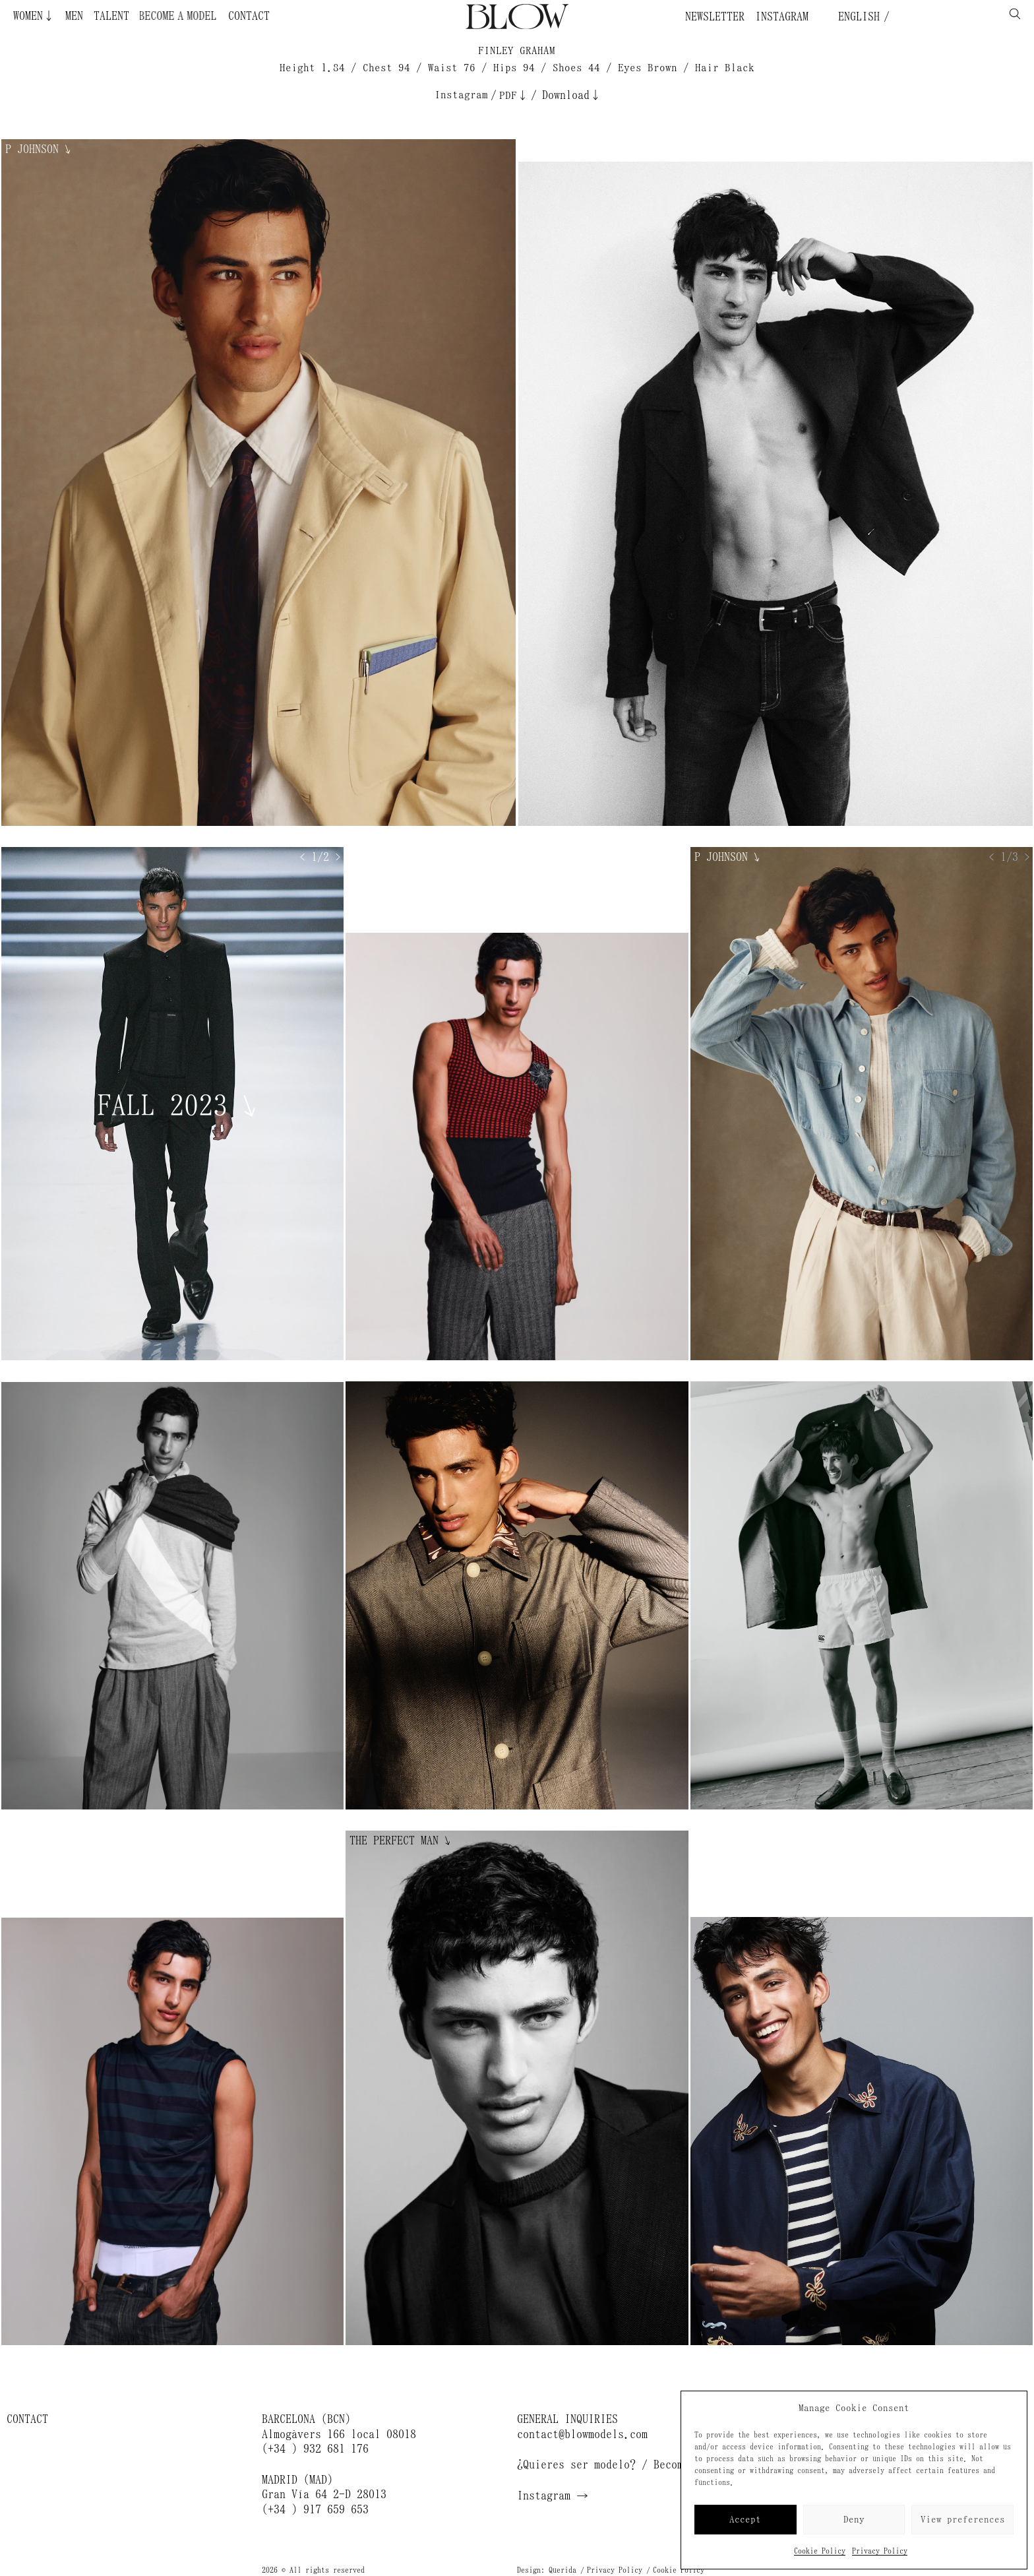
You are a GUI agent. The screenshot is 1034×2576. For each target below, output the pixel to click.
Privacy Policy (879, 2551)
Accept (745, 2520)
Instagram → (552, 2495)
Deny (854, 2520)
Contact (249, 16)
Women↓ (34, 16)
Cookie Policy (819, 2551)
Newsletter (715, 16)
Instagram (781, 16)
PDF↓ (513, 95)
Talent (111, 16)
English (856, 16)
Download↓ (571, 95)
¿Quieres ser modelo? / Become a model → (635, 2464)
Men (74, 16)
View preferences (963, 2520)
